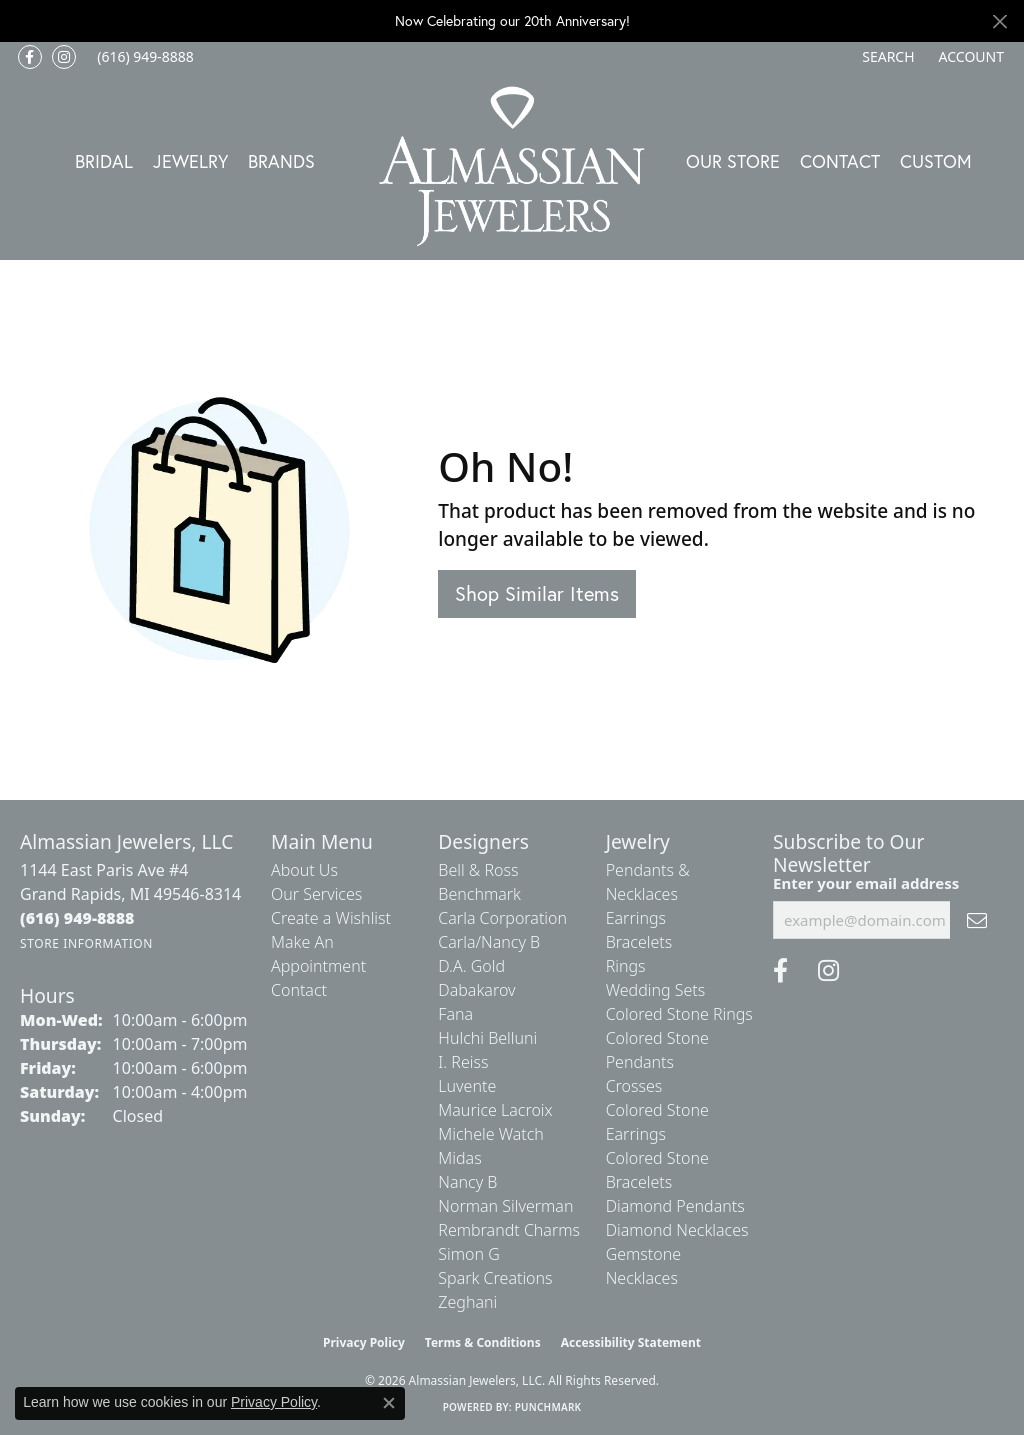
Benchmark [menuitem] (479, 894)
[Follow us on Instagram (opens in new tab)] (64, 57)
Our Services (316, 894)
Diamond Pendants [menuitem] (675, 1206)
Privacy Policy (364, 1342)
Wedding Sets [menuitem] (656, 990)
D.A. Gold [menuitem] (471, 966)
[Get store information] (86, 943)
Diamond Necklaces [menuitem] (677, 1230)
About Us (304, 870)
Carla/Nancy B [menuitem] (489, 942)
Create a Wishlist (331, 918)
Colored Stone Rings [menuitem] (679, 1014)
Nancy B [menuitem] (467, 1182)
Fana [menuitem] (455, 1014)
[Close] (999, 21)
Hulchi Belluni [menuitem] (487, 1038)
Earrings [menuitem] (636, 918)
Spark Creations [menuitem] (495, 1278)
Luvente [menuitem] (467, 1086)
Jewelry (190, 161)
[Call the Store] (77, 918)
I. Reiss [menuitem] (463, 1062)
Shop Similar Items (537, 593)
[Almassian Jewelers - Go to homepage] (512, 166)
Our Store (733, 161)
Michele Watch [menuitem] (491, 1134)
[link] (143, 57)
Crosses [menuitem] (634, 1086)
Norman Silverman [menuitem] (505, 1206)
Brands (281, 161)
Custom (936, 161)
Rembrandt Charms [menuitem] (509, 1230)
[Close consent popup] (389, 1403)
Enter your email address (866, 883)
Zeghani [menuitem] (467, 1302)
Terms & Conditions (483, 1342)
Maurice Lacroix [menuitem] (495, 1110)
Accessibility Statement (631, 1342)
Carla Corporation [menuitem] (502, 918)
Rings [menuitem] (626, 966)
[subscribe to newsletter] (977, 920)
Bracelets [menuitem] (639, 942)
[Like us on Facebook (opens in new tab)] (30, 57)
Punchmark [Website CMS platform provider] (548, 1407)
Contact (840, 161)
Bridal (104, 161)
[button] (886, 57)
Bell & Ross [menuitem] (478, 870)
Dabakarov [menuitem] (476, 990)
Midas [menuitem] (459, 1158)
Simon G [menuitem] (468, 1254)
